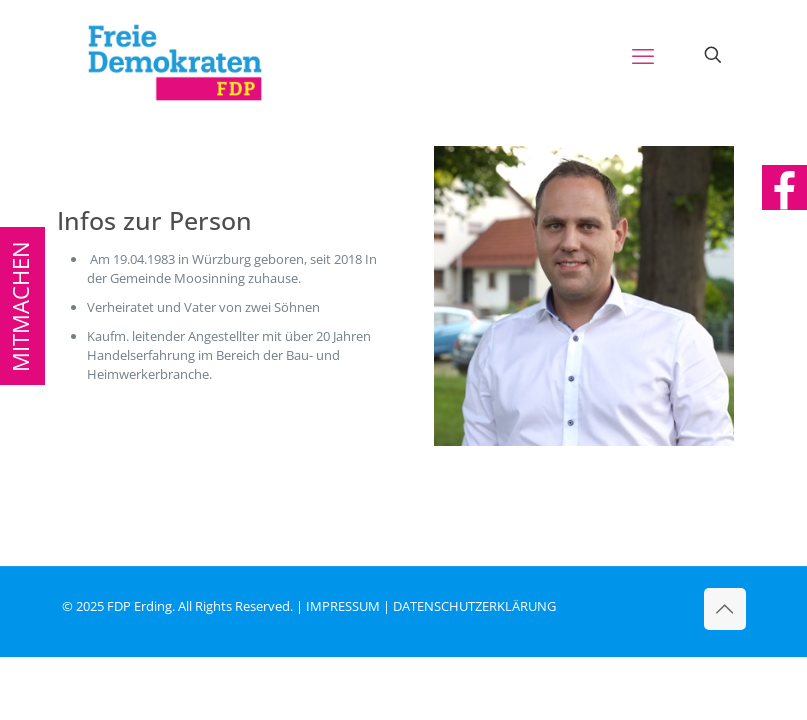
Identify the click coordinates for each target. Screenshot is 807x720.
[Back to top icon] (725, 609)
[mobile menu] (643, 55)
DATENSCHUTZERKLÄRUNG (474, 606)
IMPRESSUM (343, 606)
